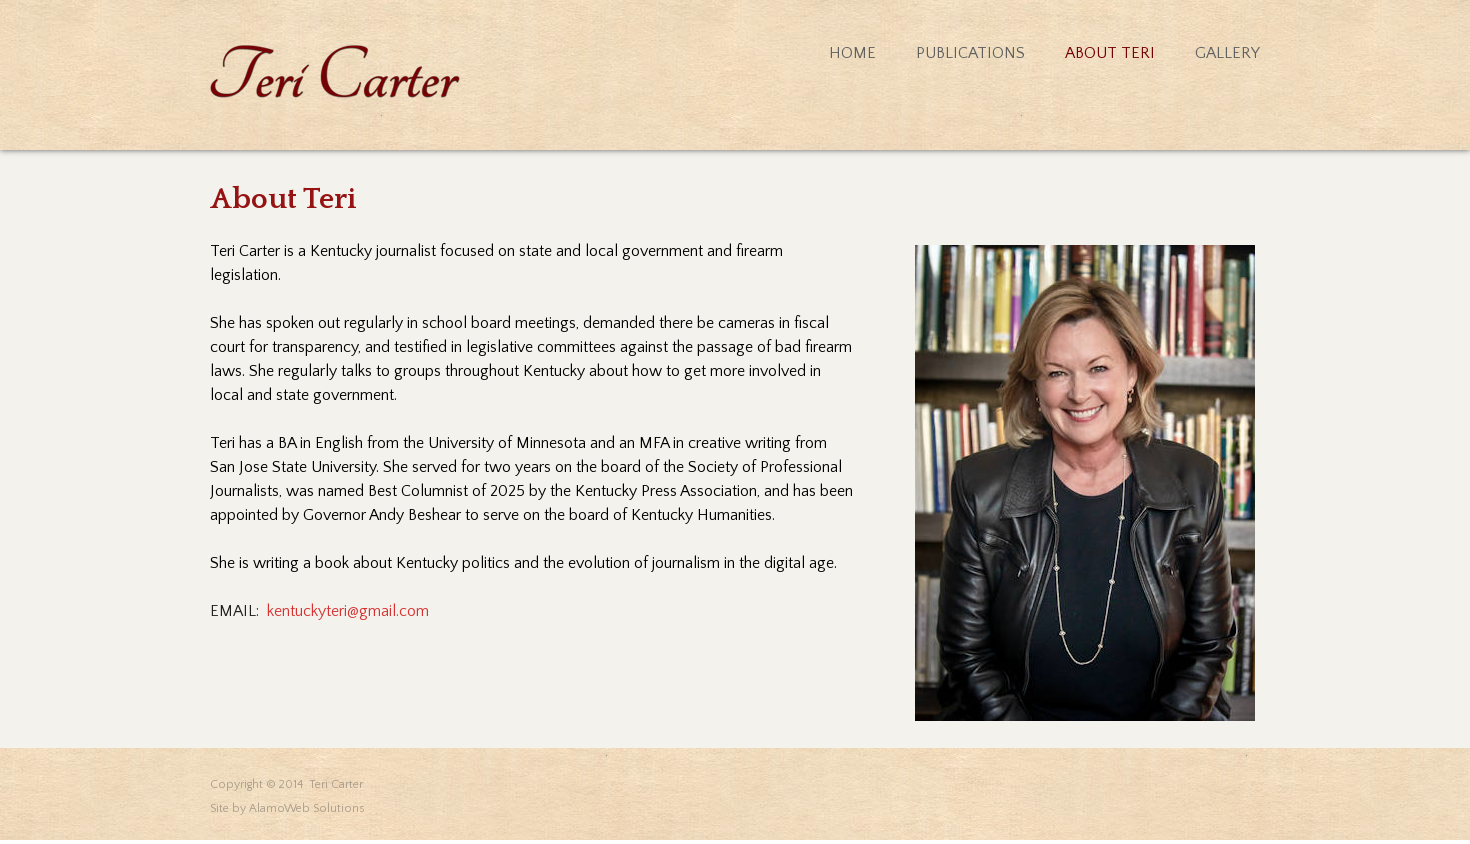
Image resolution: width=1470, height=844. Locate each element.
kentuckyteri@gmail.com (348, 611)
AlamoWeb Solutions (307, 808)
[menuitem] (832, 53)
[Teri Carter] (335, 71)
